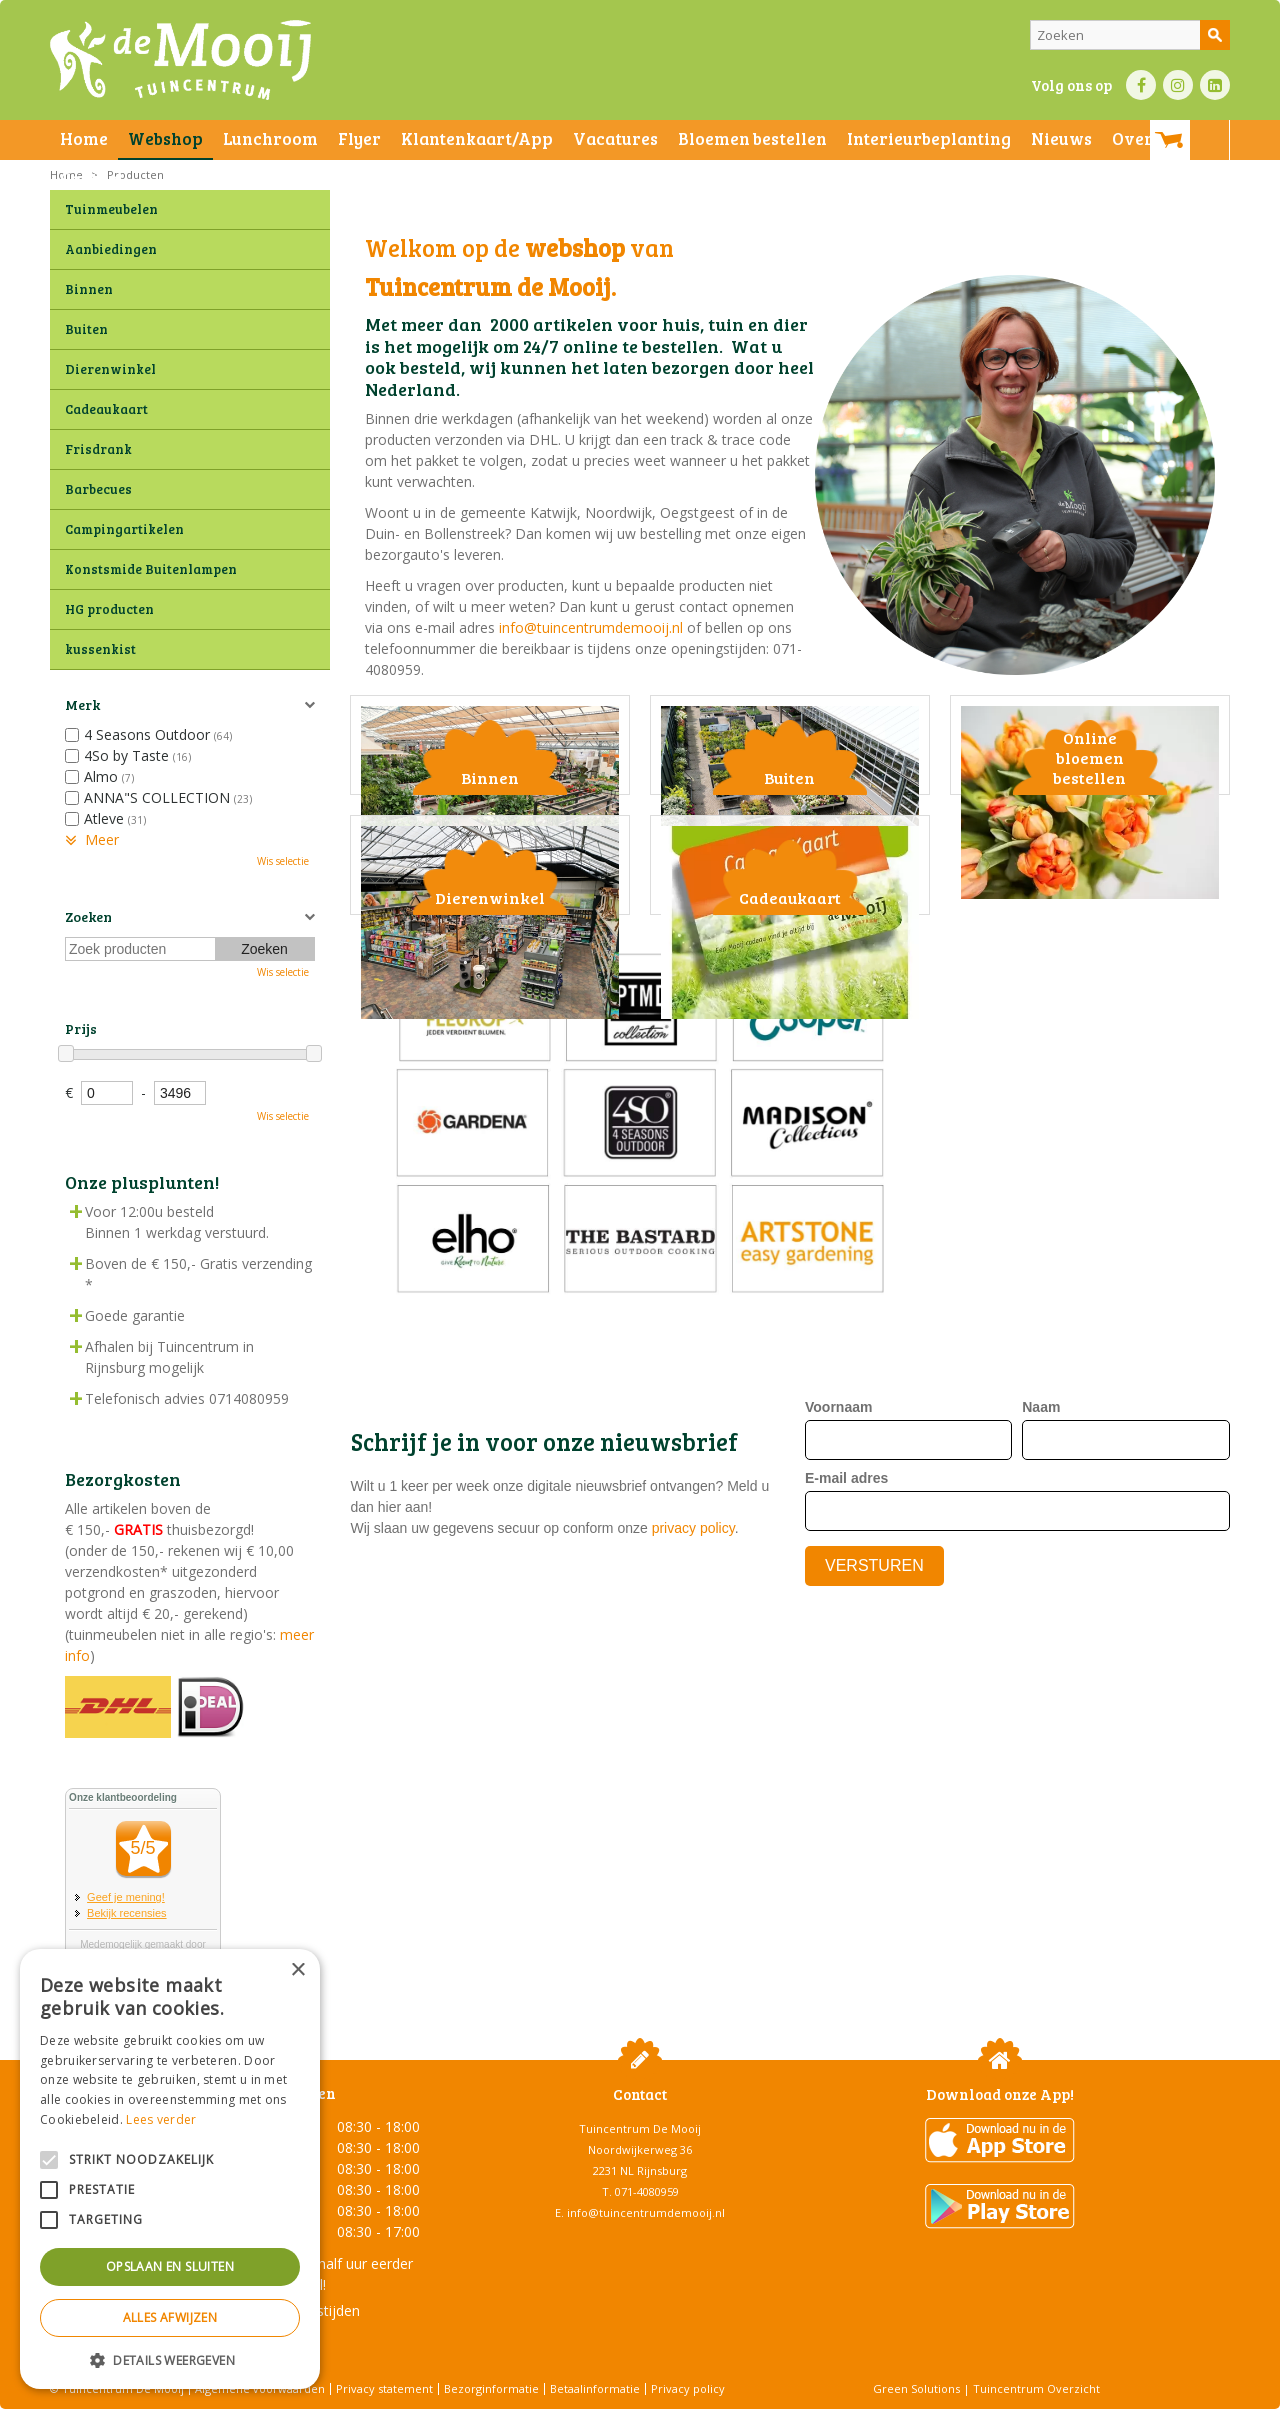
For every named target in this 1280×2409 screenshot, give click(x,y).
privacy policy (693, 1759)
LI (1215, 85)
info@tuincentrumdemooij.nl (591, 627)
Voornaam (838, 1637)
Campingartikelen (124, 529)
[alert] (170, 2169)
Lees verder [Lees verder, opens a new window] (161, 2119)
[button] (170, 2359)
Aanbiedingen (111, 249)
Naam (1041, 1637)
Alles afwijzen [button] (170, 2317)
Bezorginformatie (491, 2388)
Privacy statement (384, 2388)
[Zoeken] (1130, 35)
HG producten (109, 609)
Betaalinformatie (595, 2388)
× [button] (297, 1970)
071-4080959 (647, 2191)
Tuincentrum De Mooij (640, 2128)
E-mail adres (846, 1708)
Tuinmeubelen (111, 209)
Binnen (89, 289)
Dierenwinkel (110, 369)
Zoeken (88, 916)
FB (1141, 85)
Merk (82, 704)
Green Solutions (916, 2388)
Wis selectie (283, 861)
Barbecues (98, 489)
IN (1178, 85)
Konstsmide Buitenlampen (151, 569)
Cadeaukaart (106, 409)
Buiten (86, 329)
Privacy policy (688, 2388)
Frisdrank (98, 449)
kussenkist (100, 649)
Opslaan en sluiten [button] (170, 2266)
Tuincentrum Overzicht (1036, 2388)
